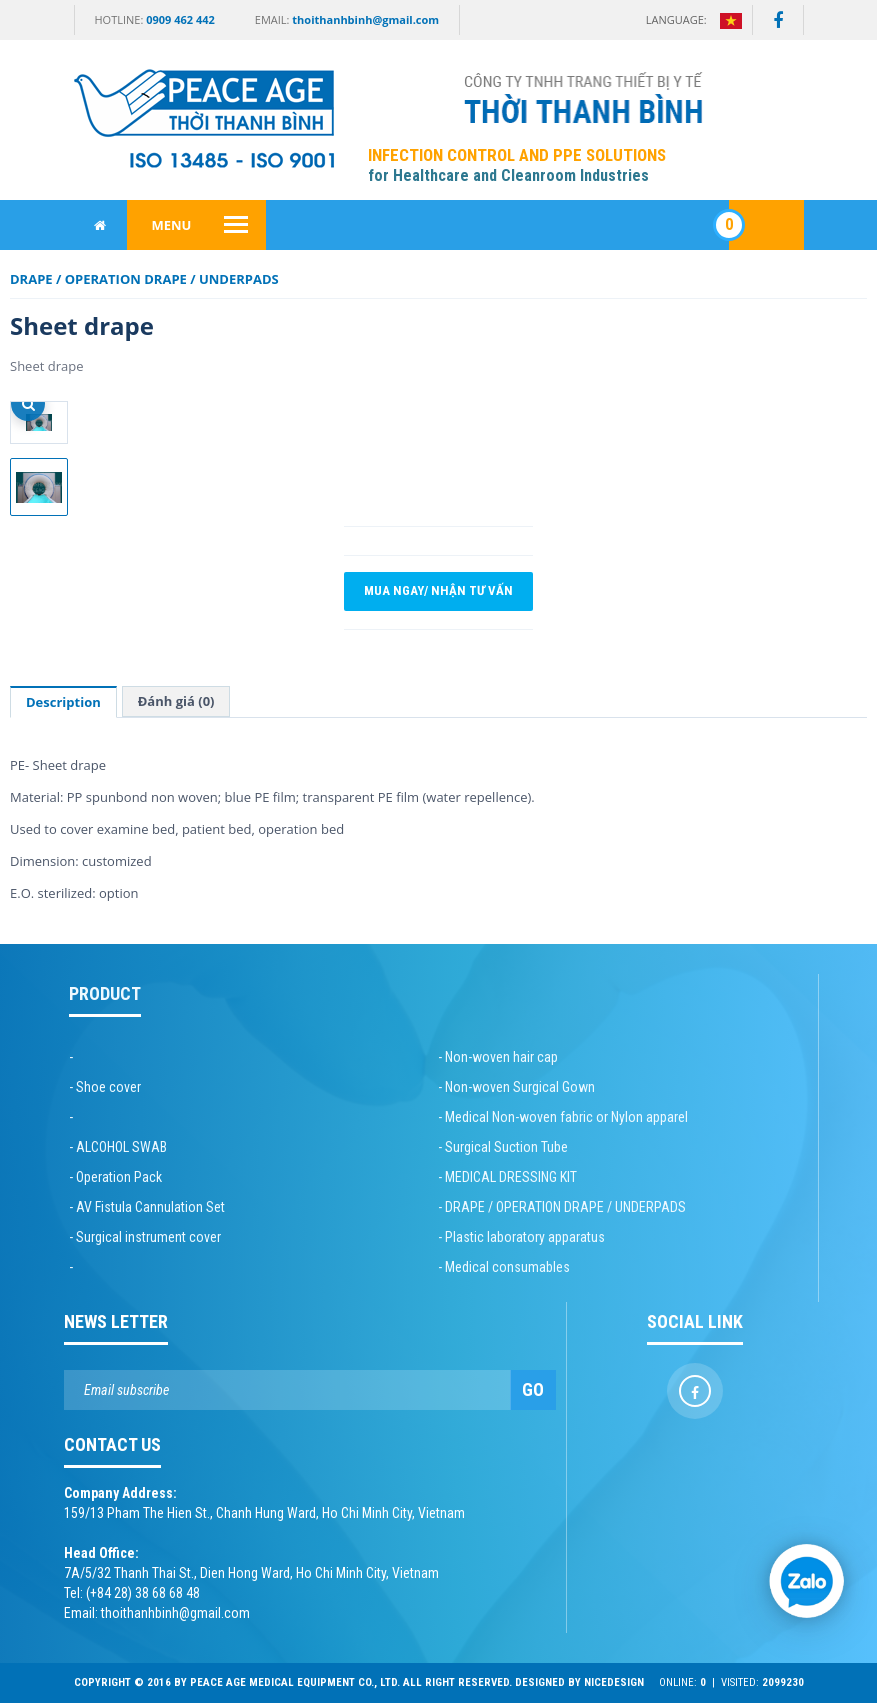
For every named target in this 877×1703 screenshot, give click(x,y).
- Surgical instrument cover (145, 1237)
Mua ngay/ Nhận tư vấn (438, 591)
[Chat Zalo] (807, 1581)
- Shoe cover (105, 1087)
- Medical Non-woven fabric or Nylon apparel (563, 1117)
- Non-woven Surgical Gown (516, 1087)
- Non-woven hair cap (498, 1057)
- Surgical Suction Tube (503, 1147)
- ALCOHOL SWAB (118, 1147)
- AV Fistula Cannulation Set (147, 1207)
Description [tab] (63, 702)
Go (533, 1389)
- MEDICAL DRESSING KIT (507, 1177)
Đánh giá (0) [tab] (176, 701)
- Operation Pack (115, 1177)
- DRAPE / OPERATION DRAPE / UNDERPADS (562, 1207)
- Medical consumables (504, 1267)
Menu (172, 225)
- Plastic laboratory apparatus (521, 1237)
